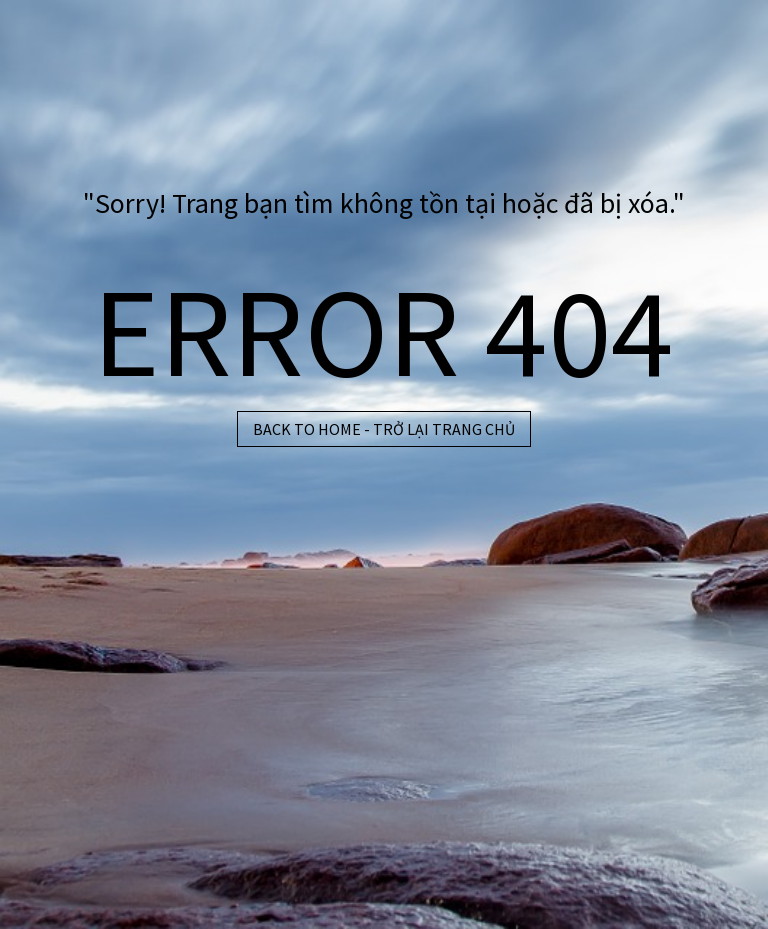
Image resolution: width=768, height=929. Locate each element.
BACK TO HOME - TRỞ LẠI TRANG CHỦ (384, 429)
